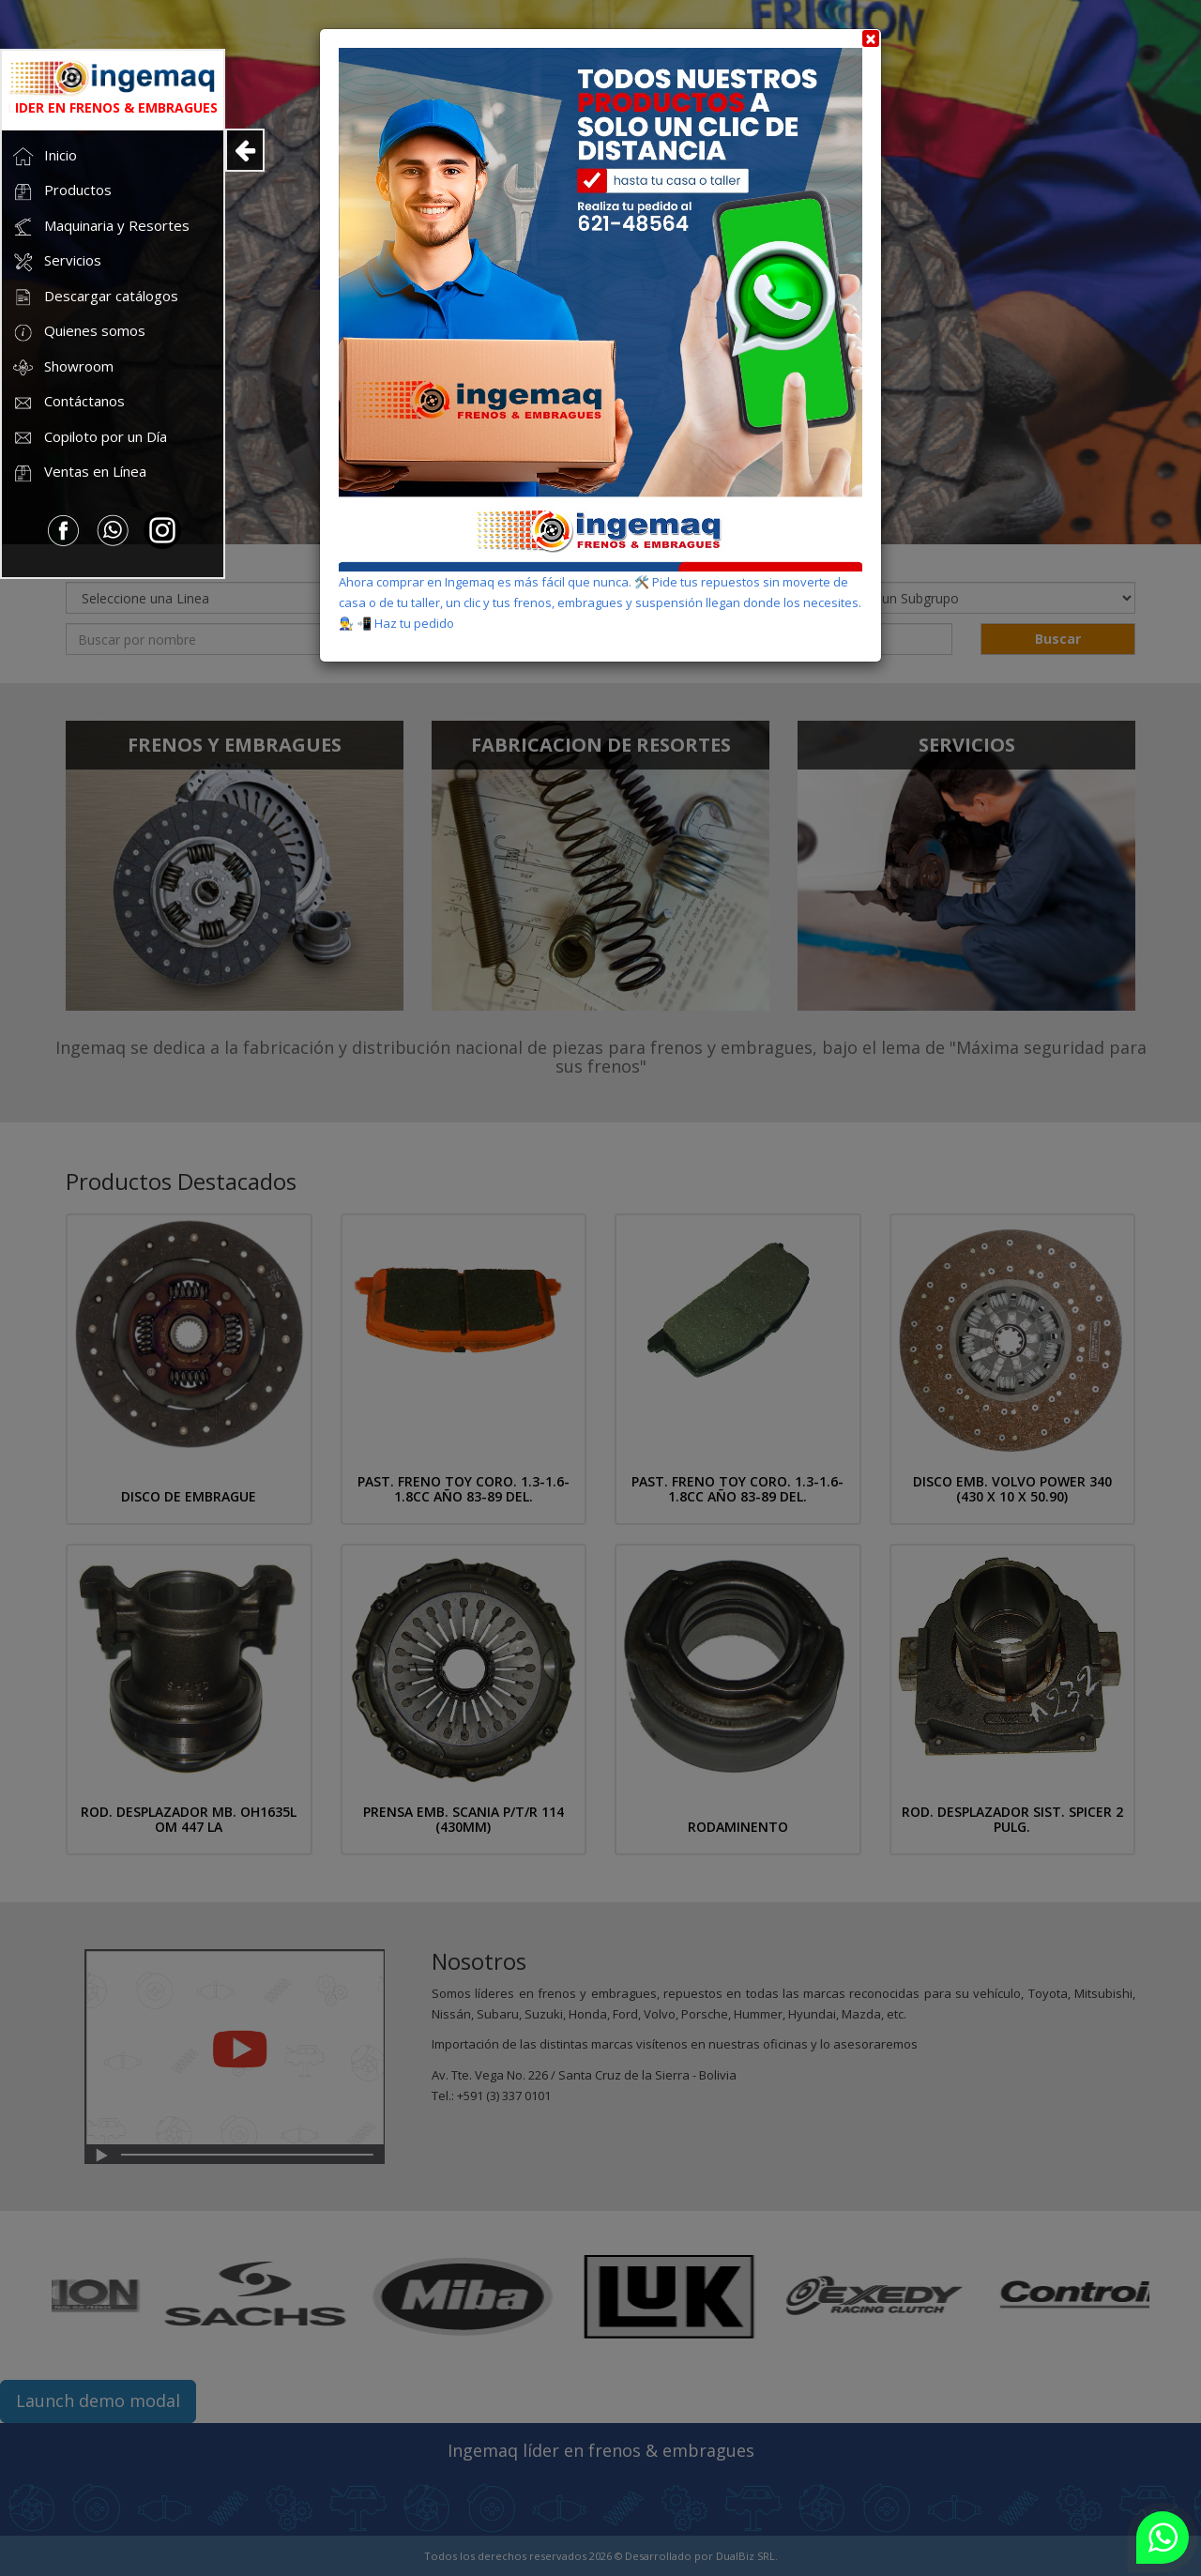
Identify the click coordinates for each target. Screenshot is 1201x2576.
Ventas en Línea (78, 473)
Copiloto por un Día (89, 438)
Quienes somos (78, 332)
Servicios (56, 262)
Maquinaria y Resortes (100, 226)
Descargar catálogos (94, 297)
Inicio (44, 156)
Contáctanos (68, 403)
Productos (61, 192)
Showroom (62, 367)
